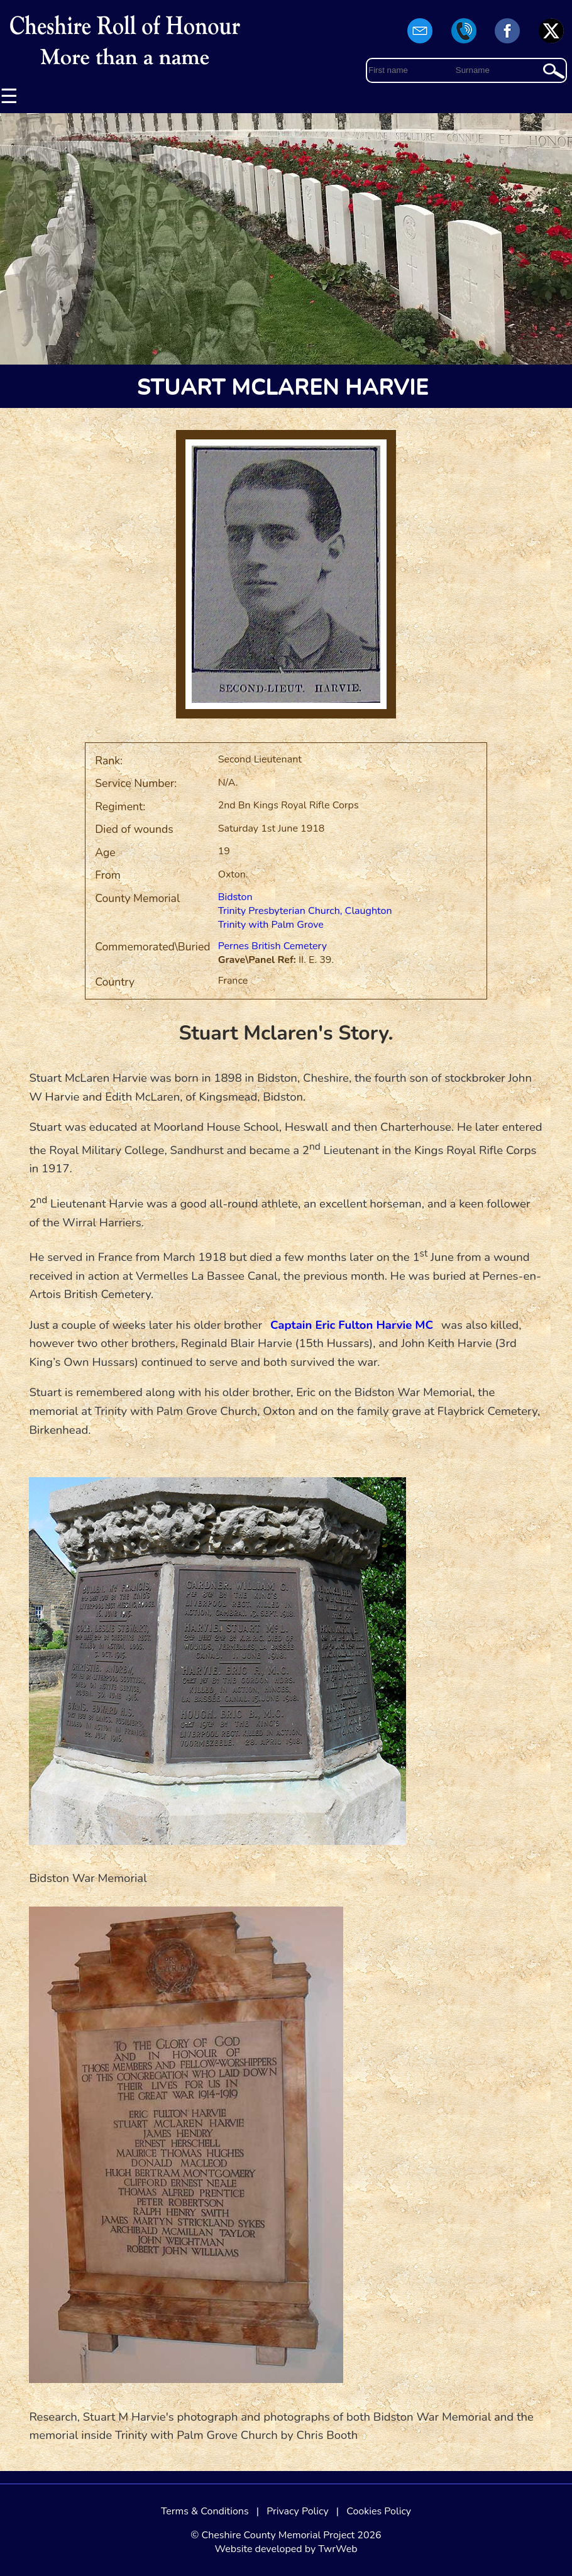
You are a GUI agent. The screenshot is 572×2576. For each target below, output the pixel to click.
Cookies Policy (378, 2511)
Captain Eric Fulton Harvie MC (351, 1325)
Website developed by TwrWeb (285, 2549)
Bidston (235, 897)
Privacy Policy (298, 2511)
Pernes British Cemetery (272, 946)
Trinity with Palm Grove (271, 925)
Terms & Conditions (205, 2511)
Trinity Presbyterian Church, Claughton (305, 911)
